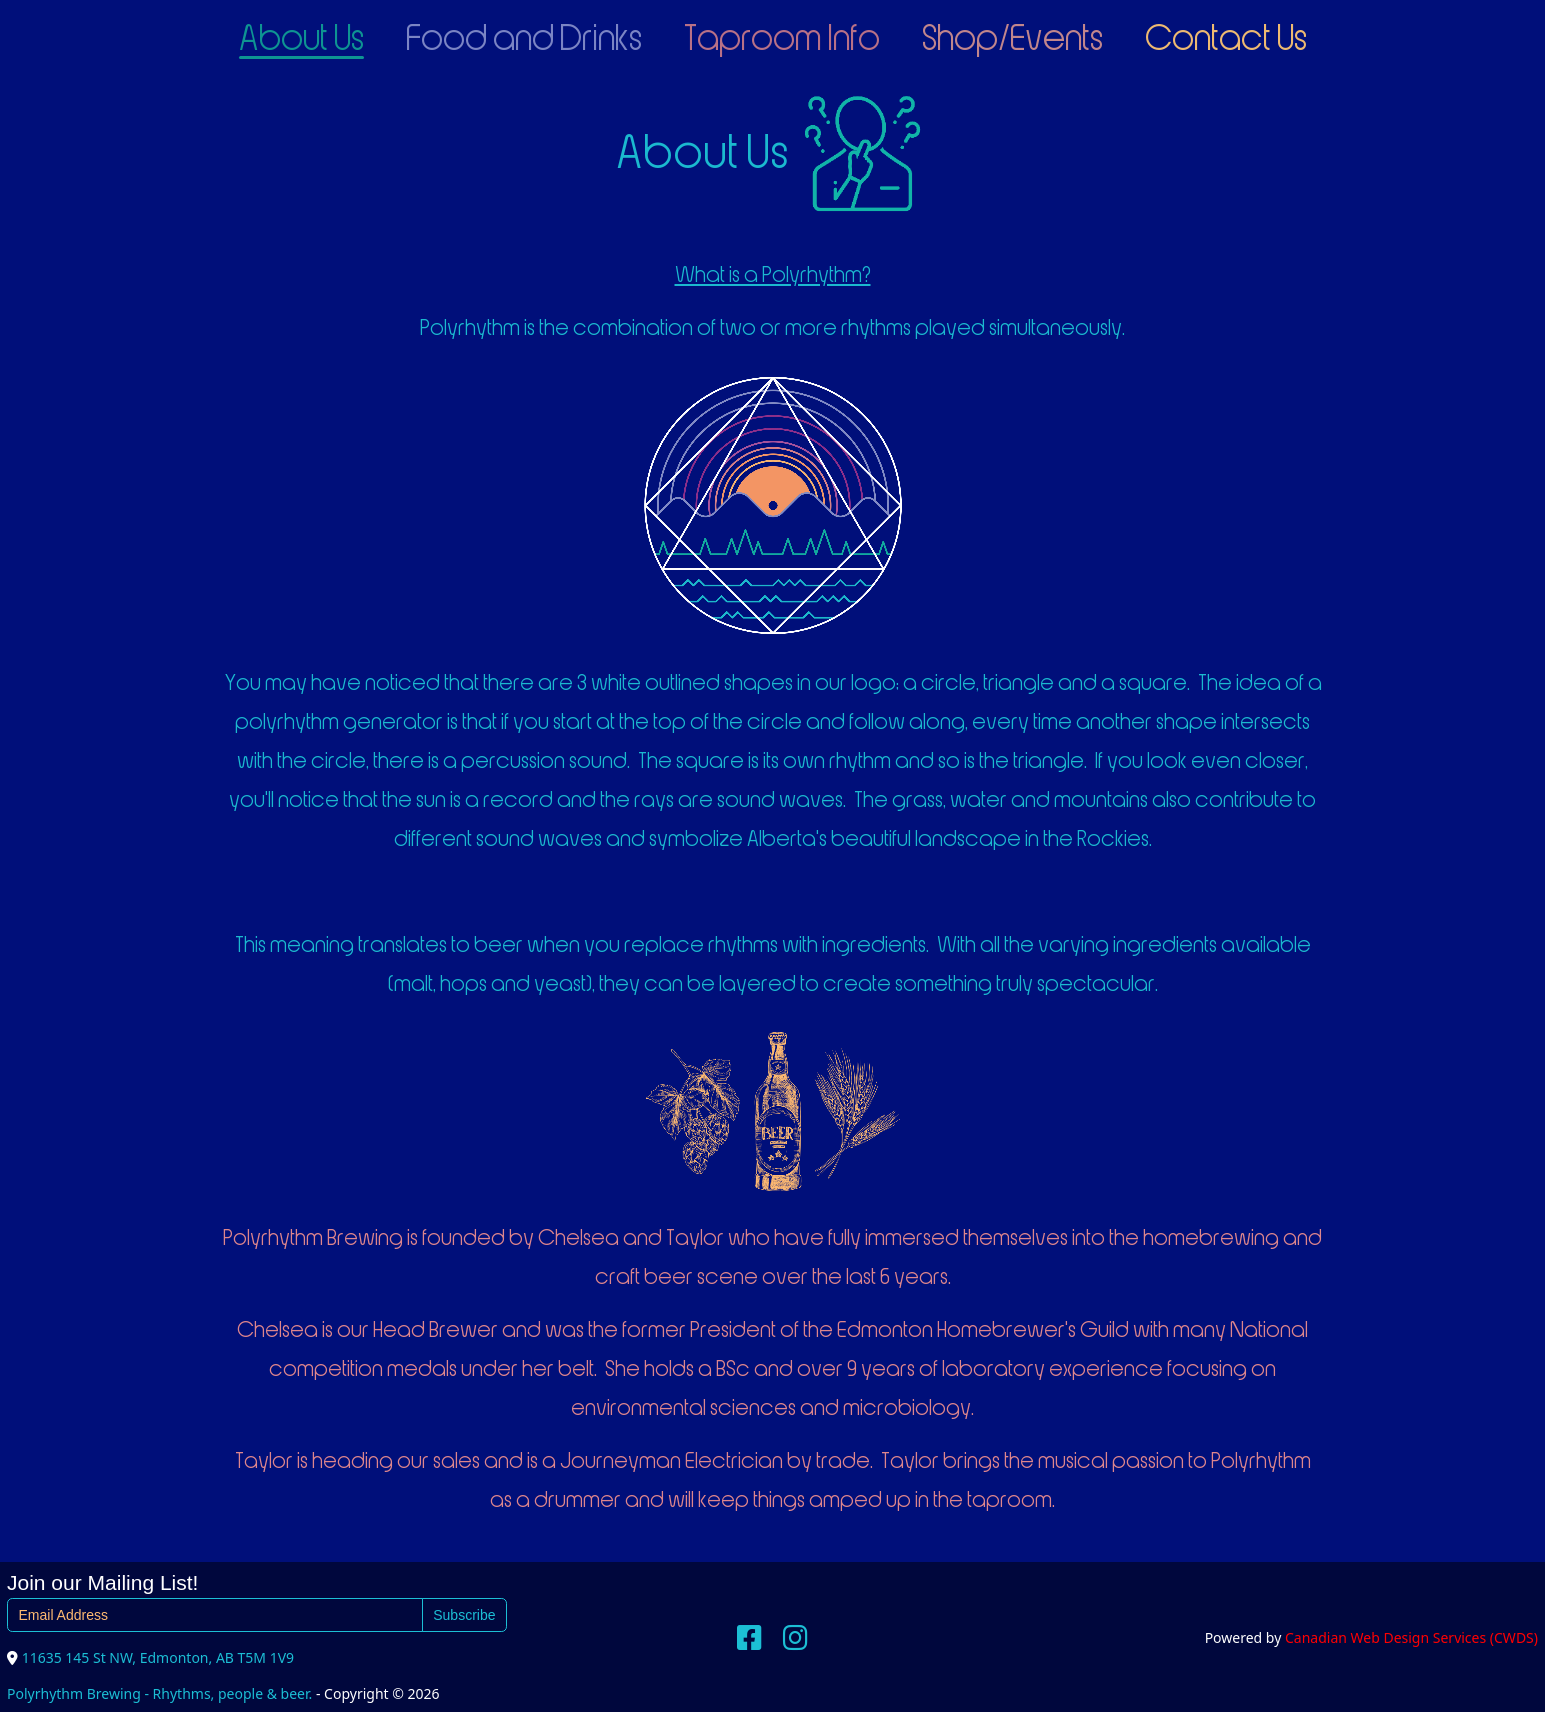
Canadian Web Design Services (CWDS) (1411, 1637)
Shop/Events (1012, 40)
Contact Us (1226, 40)
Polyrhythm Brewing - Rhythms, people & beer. (159, 1693)
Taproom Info (782, 40)
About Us (301, 40)
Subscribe (464, 1615)
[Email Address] (215, 1615)
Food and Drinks (524, 40)
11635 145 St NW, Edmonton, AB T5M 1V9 (158, 1657)
